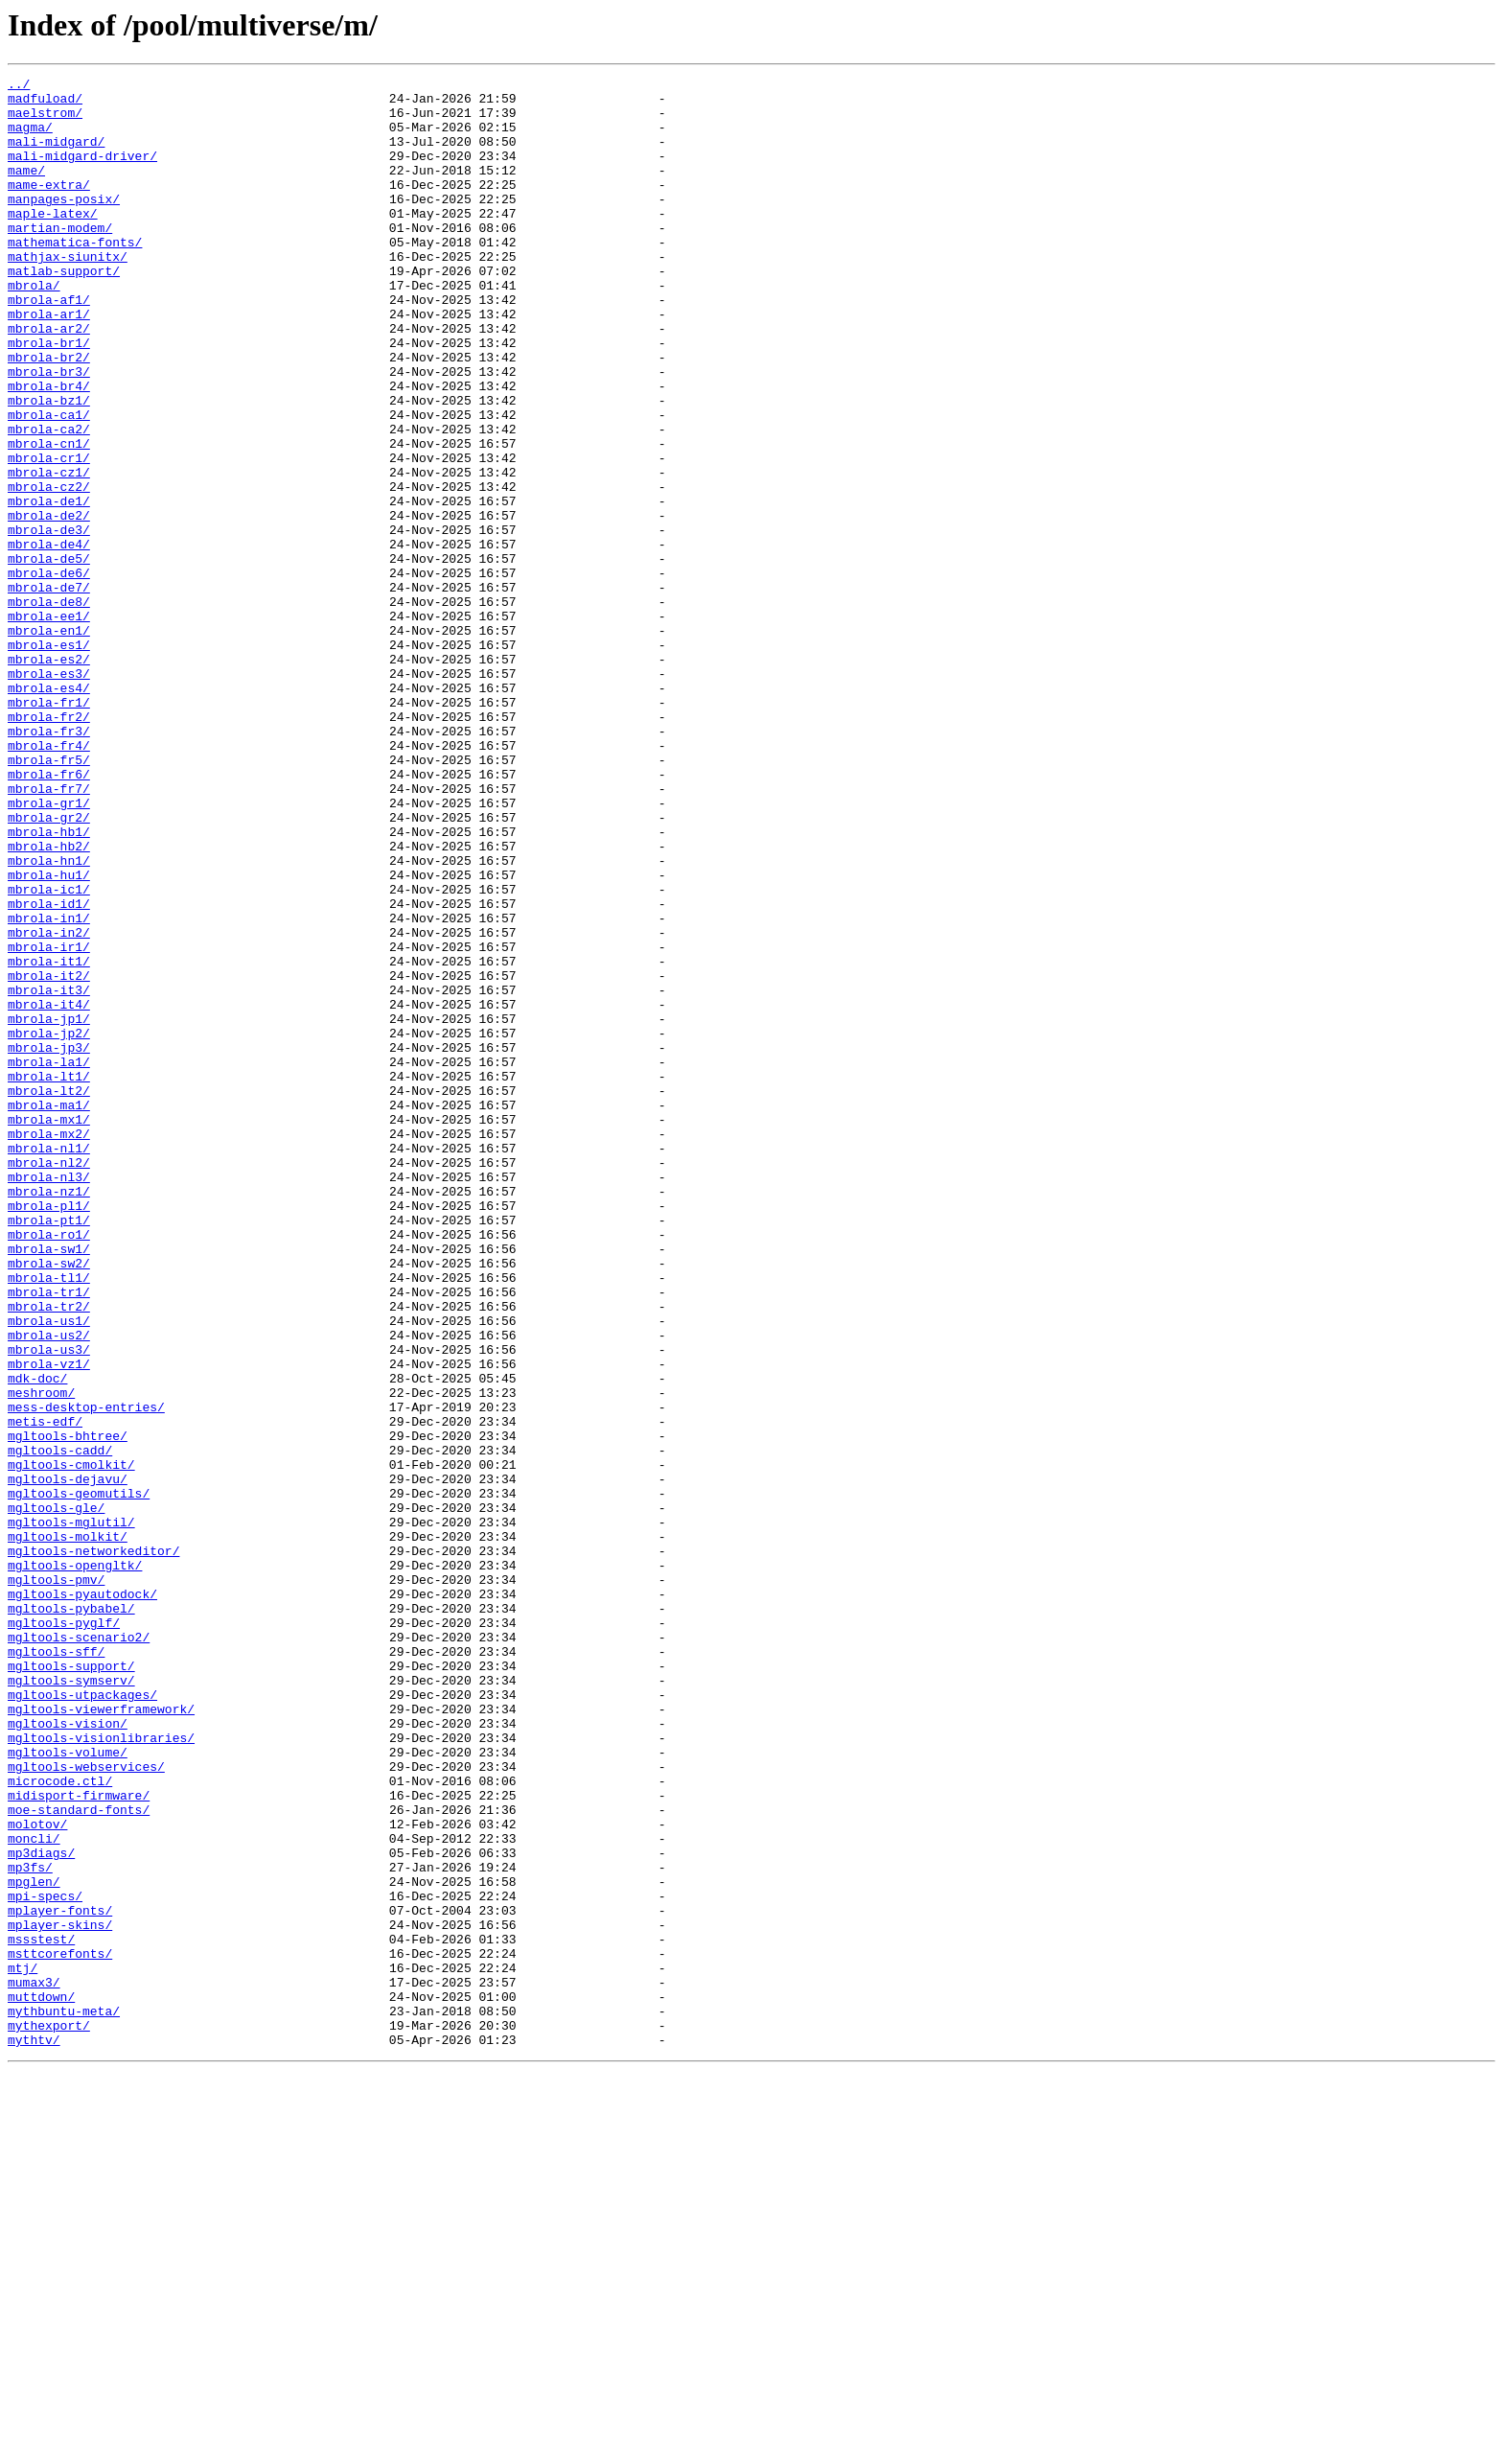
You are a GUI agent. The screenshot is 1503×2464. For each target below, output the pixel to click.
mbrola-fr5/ (49, 897)
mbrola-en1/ (49, 742)
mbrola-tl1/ (49, 1518)
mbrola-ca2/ (49, 500)
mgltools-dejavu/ (67, 1760)
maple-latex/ (53, 241)
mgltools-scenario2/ (79, 1950)
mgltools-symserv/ (71, 2002)
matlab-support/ (64, 310)
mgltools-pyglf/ (64, 1932)
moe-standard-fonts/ (79, 2157)
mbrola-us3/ (49, 1605)
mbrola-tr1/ (49, 1536)
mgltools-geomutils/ (79, 1777)
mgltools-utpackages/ (82, 2019)
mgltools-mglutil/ (71, 1812)
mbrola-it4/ (49, 1190)
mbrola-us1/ (49, 1570)
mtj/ (22, 2347)
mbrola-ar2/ (49, 379)
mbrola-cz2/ (49, 569)
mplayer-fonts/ (60, 2278)
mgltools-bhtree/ (67, 1708)
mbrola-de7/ (49, 690)
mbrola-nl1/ (49, 1363)
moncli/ (34, 2191)
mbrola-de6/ (49, 673)
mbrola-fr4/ (49, 880)
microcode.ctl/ (60, 2122)
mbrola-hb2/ (49, 1001)
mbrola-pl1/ (49, 1432)
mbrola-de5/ (49, 655)
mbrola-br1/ (49, 397)
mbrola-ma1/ (49, 1311)
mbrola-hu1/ (49, 1035)
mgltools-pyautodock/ (82, 1898)
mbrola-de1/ (49, 586)
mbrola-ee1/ (49, 724)
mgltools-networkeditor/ (93, 1846)
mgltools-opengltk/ (75, 1863)
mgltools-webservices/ (86, 2105)
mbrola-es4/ (49, 811)
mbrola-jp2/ (49, 1225)
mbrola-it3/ (49, 1173)
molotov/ (37, 2174)
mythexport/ (49, 2416)
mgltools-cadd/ (60, 1725)
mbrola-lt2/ (49, 1294)
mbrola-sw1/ (49, 1484)
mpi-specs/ (45, 2260)
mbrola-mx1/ (49, 1328)
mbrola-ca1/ (49, 483)
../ (19, 86)
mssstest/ (41, 2312)
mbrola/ (34, 328)
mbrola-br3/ (49, 431)
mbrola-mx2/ (49, 1346)
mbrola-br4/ (49, 448)
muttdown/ (41, 2381)
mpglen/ (34, 2243)
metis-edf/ (45, 1691)
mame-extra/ (49, 207)
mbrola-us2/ (49, 1587)
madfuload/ (45, 103)
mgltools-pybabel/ (71, 1915)
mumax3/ (34, 2364)
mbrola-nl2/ (49, 1380)
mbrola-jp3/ (49, 1242)
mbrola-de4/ (49, 638)
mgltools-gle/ (56, 1794)
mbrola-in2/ (49, 1104)
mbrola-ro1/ (49, 1467)
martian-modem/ (60, 258)
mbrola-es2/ (49, 776)
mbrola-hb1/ (49, 983)
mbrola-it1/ (49, 1139)
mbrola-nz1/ (49, 1415)
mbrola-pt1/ (49, 1449)
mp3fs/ (30, 2226)
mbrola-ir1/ (49, 1121)
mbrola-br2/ (49, 414)
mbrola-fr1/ (49, 828)
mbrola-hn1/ (49, 1018)
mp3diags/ (41, 2209)
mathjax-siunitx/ (67, 293)
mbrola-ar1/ (49, 362)
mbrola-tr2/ (49, 1553)
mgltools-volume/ (67, 2088)
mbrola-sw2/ (49, 1501)
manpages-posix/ (64, 224)
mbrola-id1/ (49, 1070)
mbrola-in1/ (49, 1087)
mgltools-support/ (71, 1984)
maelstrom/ (45, 120)
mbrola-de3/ (49, 621)
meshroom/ (41, 1656)
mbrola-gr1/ (49, 949)
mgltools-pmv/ (56, 1881)
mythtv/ (34, 2433)
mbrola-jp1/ (49, 1208)
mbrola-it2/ (49, 1156)
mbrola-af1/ (49, 345)
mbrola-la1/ (49, 1259)
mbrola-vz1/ (49, 1622)
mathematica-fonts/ (75, 276)
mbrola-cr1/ (49, 535)
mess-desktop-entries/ (86, 1674)
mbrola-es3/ (49, 793)
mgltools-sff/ (56, 1967)
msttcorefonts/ (60, 2329)
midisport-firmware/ (79, 2140)
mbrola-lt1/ (49, 1277)
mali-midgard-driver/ (82, 172)
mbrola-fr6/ (49, 914)
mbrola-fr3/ (49, 863)
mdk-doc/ (37, 1639)
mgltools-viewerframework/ (101, 2036)
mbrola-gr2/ (49, 966)
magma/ (30, 138)
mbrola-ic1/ (49, 1052)
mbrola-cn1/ (49, 517)
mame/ (26, 189)
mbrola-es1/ (49, 759)
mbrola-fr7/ (49, 932)
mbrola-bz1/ (49, 466)
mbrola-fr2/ (49, 845)
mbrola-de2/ (49, 604)
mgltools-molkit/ (67, 1829)
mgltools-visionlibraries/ (101, 2071)
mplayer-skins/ (60, 2295)
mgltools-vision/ (67, 2053)
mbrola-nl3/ (49, 1397)
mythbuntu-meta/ (64, 2398)
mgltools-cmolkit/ (71, 1743)
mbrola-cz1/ (49, 552)
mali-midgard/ (56, 155)
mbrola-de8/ (49, 707)
